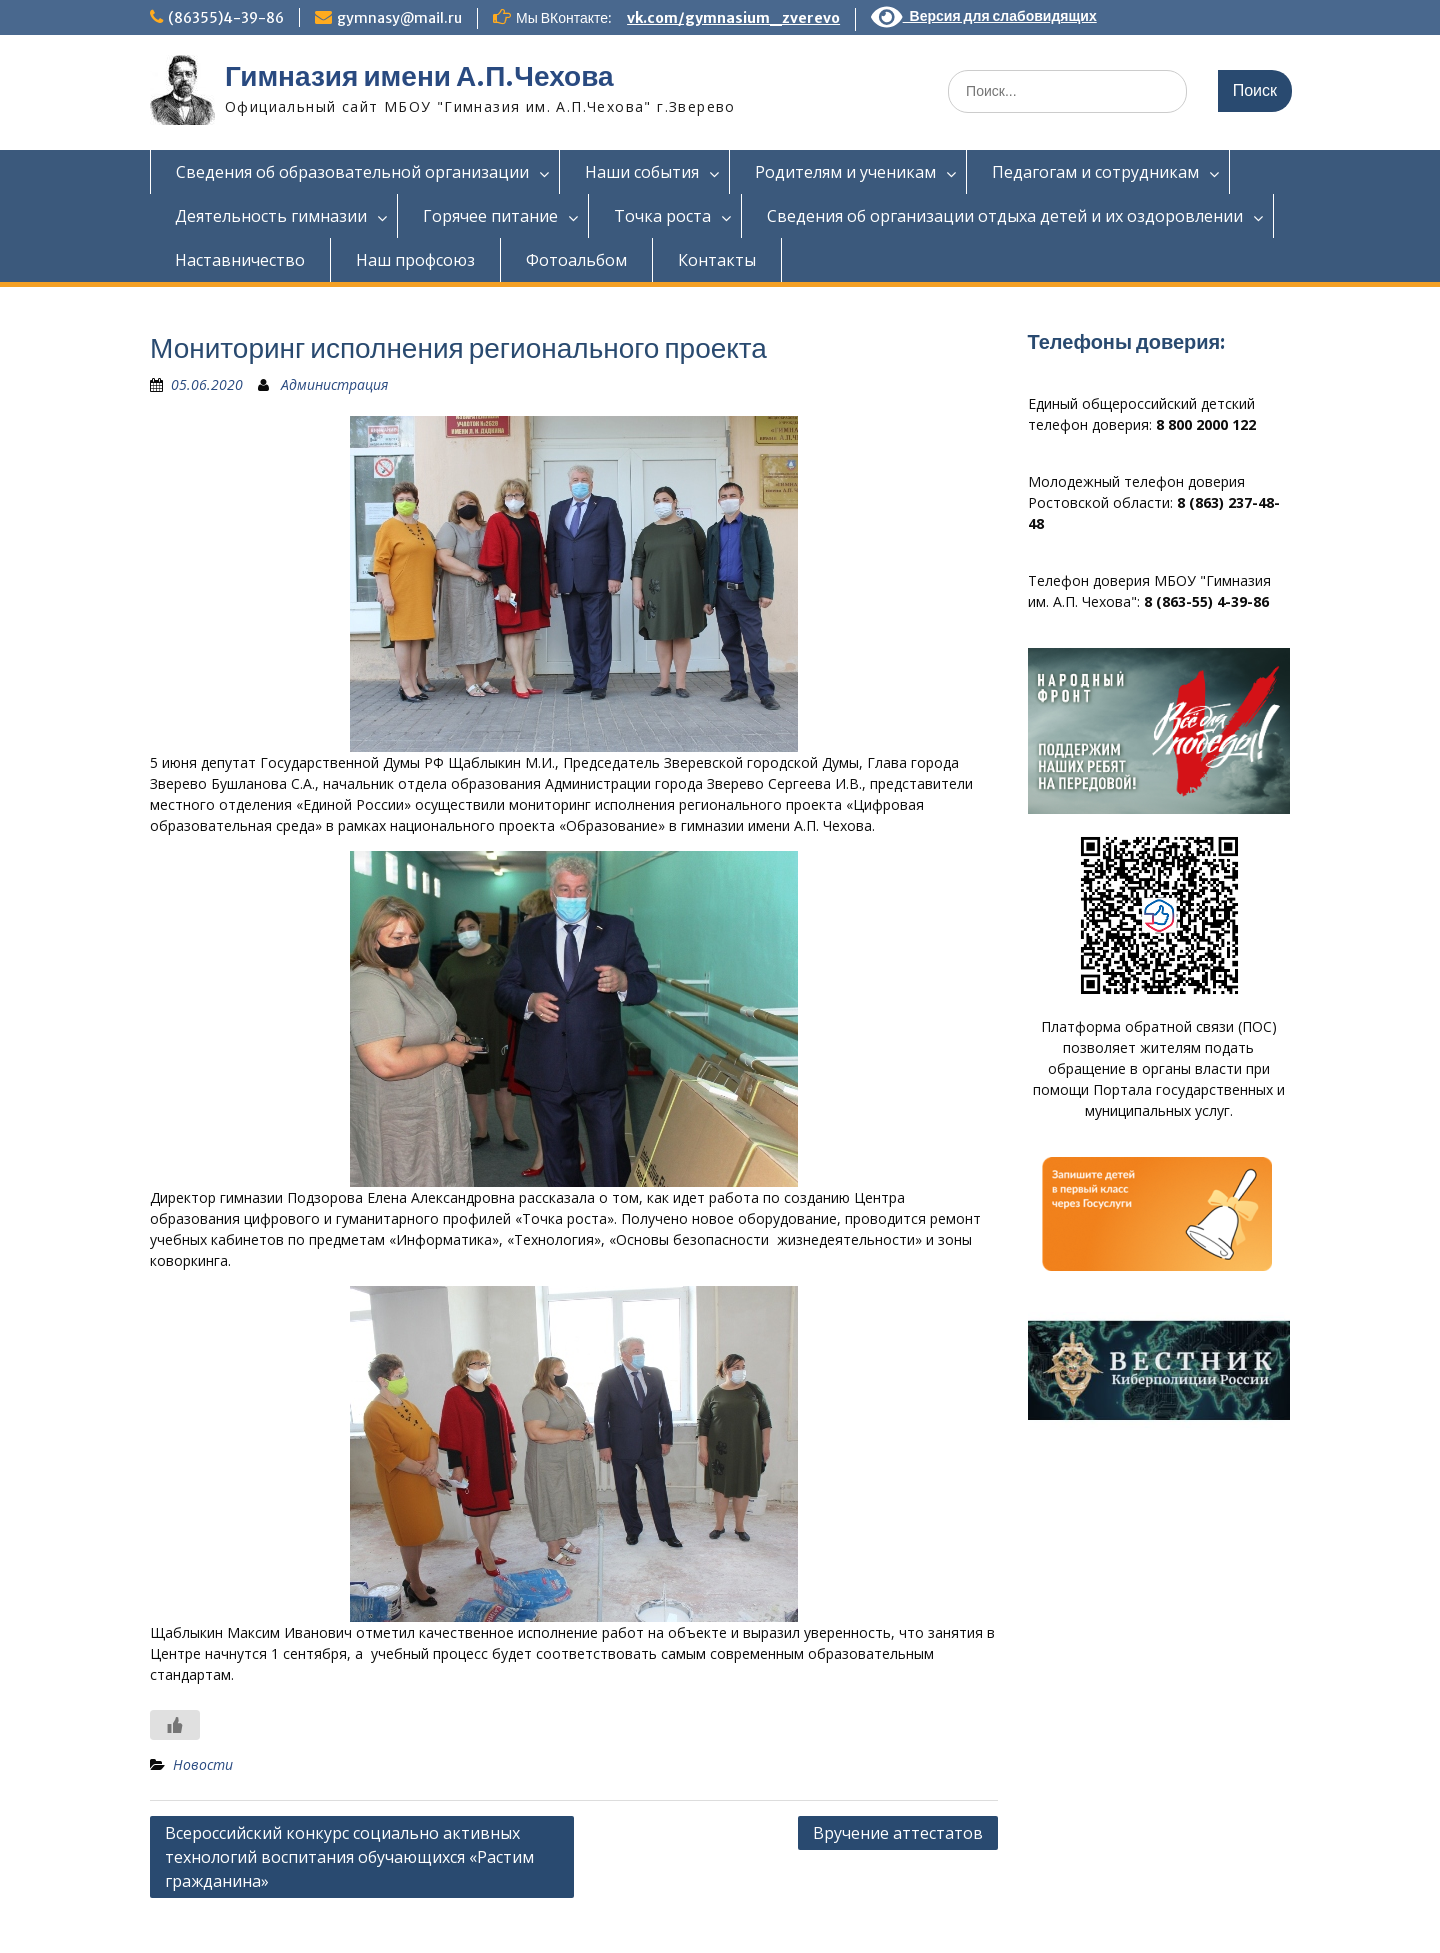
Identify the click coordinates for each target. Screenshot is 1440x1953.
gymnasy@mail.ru (399, 18)
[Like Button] (175, 1725)
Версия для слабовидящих (984, 16)
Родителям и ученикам (845, 172)
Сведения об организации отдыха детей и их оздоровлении (1005, 216)
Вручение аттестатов (898, 1833)
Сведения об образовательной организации (352, 172)
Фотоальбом (576, 260)
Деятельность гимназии (271, 216)
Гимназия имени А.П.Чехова (419, 76)
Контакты (717, 260)
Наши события (642, 172)
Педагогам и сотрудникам (1095, 172)
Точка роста (662, 216)
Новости (203, 1764)
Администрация (334, 384)
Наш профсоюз (415, 260)
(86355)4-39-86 (226, 18)
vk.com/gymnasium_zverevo (733, 18)
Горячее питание (490, 216)
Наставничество (240, 260)
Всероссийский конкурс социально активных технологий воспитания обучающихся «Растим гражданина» (349, 1857)
